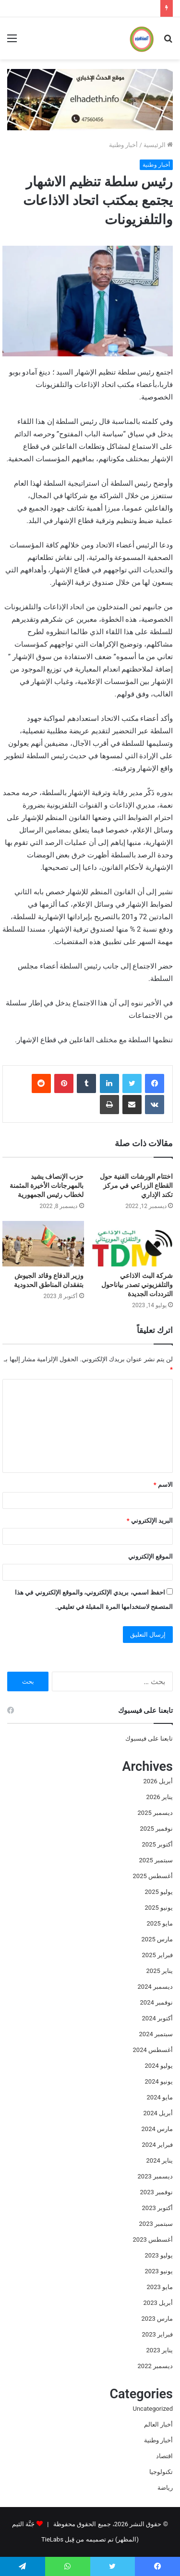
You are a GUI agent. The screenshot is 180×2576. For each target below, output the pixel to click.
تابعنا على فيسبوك (149, 1738)
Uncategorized (153, 2408)
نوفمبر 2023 (156, 2192)
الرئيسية (158, 144)
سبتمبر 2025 (156, 1860)
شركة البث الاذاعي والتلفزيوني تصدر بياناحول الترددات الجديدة (137, 1285)
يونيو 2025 (159, 1907)
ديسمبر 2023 (155, 2176)
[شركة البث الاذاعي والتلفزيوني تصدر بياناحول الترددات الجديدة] (132, 1244)
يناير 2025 (159, 1970)
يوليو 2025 (159, 1891)
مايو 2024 (160, 2097)
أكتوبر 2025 (157, 1844)
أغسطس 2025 (153, 1876)
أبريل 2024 (158, 2113)
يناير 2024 (159, 2160)
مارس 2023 (157, 2318)
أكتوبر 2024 (157, 2018)
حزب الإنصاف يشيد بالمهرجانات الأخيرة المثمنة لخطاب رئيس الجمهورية (47, 1185)
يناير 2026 (159, 1797)
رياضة (165, 2487)
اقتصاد (164, 2456)
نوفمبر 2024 (156, 2002)
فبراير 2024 (157, 2144)
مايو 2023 (160, 2287)
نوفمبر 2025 (156, 1828)
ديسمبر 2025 (155, 1812)
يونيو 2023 (159, 2271)
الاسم (163, 1484)
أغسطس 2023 (153, 2239)
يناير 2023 (159, 2350)
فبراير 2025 (157, 1955)
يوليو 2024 (159, 2065)
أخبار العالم (158, 2424)
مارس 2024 (157, 2128)
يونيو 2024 (159, 2081)
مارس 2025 (157, 1939)
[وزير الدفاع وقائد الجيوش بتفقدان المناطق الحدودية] (43, 1244)
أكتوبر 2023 (157, 2207)
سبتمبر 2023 (156, 2223)
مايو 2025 (160, 1923)
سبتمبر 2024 (156, 2034)
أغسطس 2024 (153, 2049)
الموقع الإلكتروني (150, 1556)
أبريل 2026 (158, 1781)
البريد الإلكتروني (150, 1520)
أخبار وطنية (123, 144)
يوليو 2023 (159, 2255)
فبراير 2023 (157, 2334)
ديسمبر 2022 (155, 2366)
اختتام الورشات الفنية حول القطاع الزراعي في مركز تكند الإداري (136, 1185)
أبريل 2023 (158, 2302)
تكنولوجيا (161, 2471)
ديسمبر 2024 (155, 1986)
